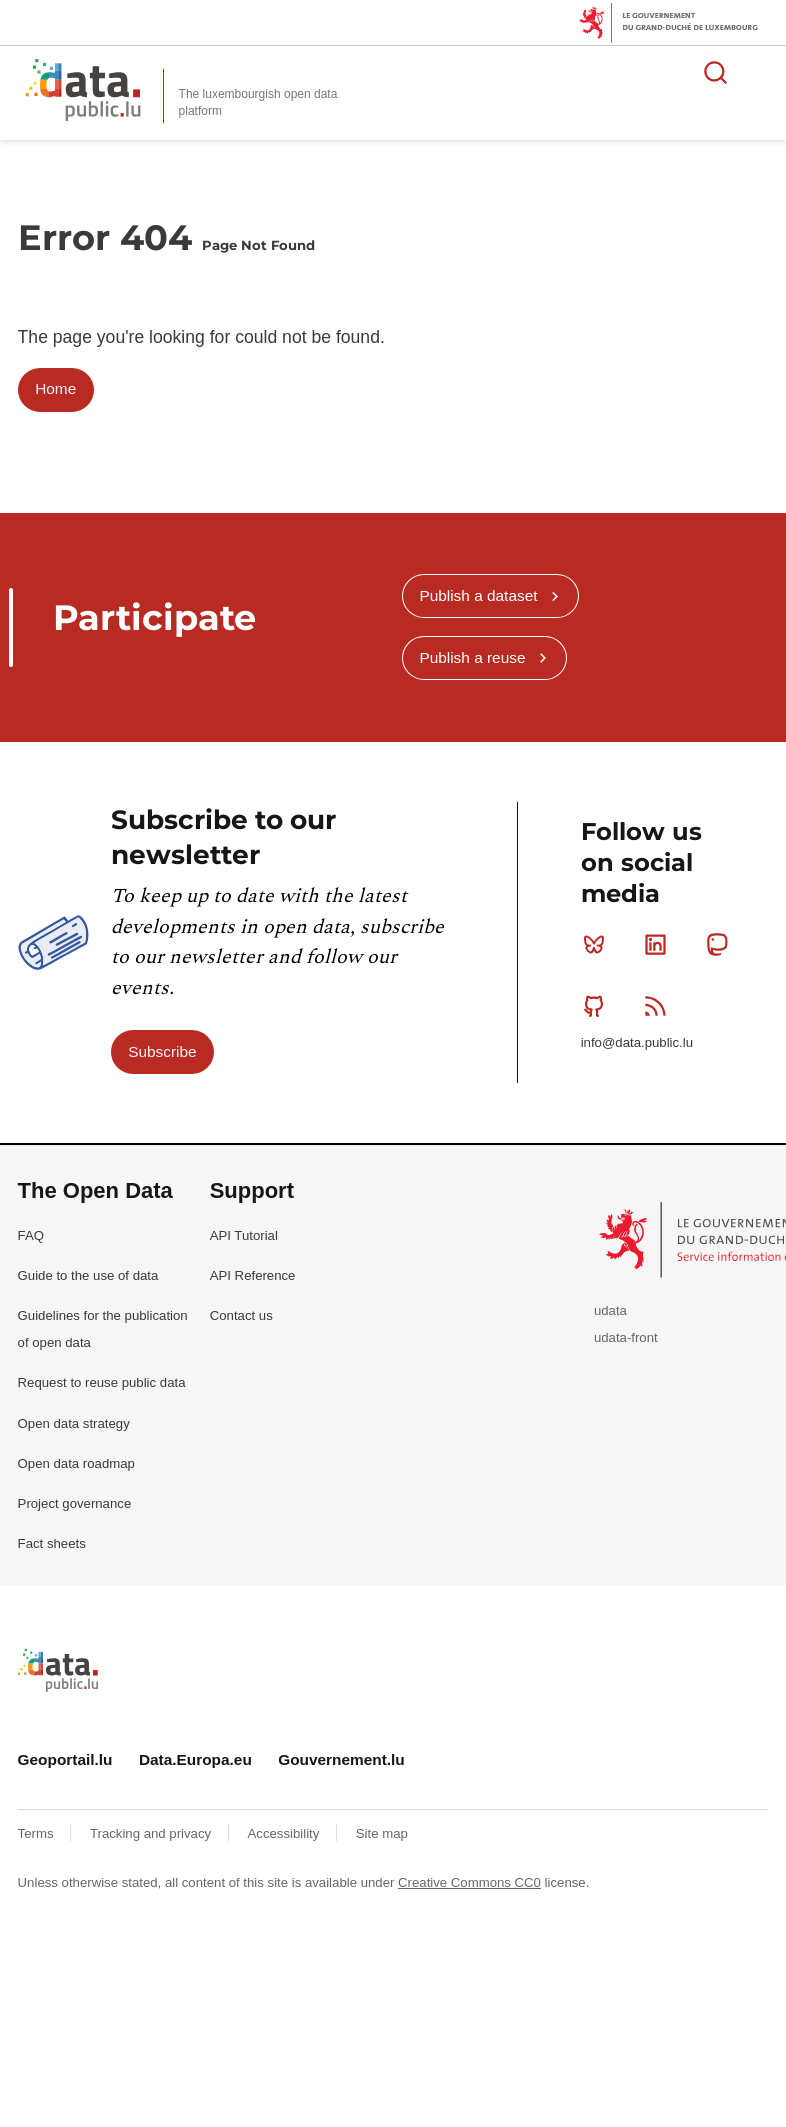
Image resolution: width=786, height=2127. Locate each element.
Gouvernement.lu (341, 1759)
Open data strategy (74, 1423)
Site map (382, 1833)
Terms (38, 1833)
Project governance (75, 1503)
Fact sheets (52, 1543)
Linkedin (659, 944)
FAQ (31, 1235)
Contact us (241, 1315)
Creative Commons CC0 (469, 1882)
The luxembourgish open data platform (258, 102)
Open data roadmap (76, 1463)
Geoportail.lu (65, 1759)
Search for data (716, 72)
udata (610, 1310)
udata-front (626, 1337)
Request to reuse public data (102, 1382)
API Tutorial (244, 1235)
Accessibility (285, 1833)
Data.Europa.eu (195, 1759)
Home (55, 388)
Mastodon (721, 944)
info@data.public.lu (637, 1042)
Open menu (760, 72)
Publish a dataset (478, 595)
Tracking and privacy (152, 1833)
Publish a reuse (472, 657)
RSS (659, 1006)
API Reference (253, 1275)
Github (598, 1006)
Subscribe (162, 1051)
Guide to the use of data (88, 1275)
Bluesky (598, 944)
